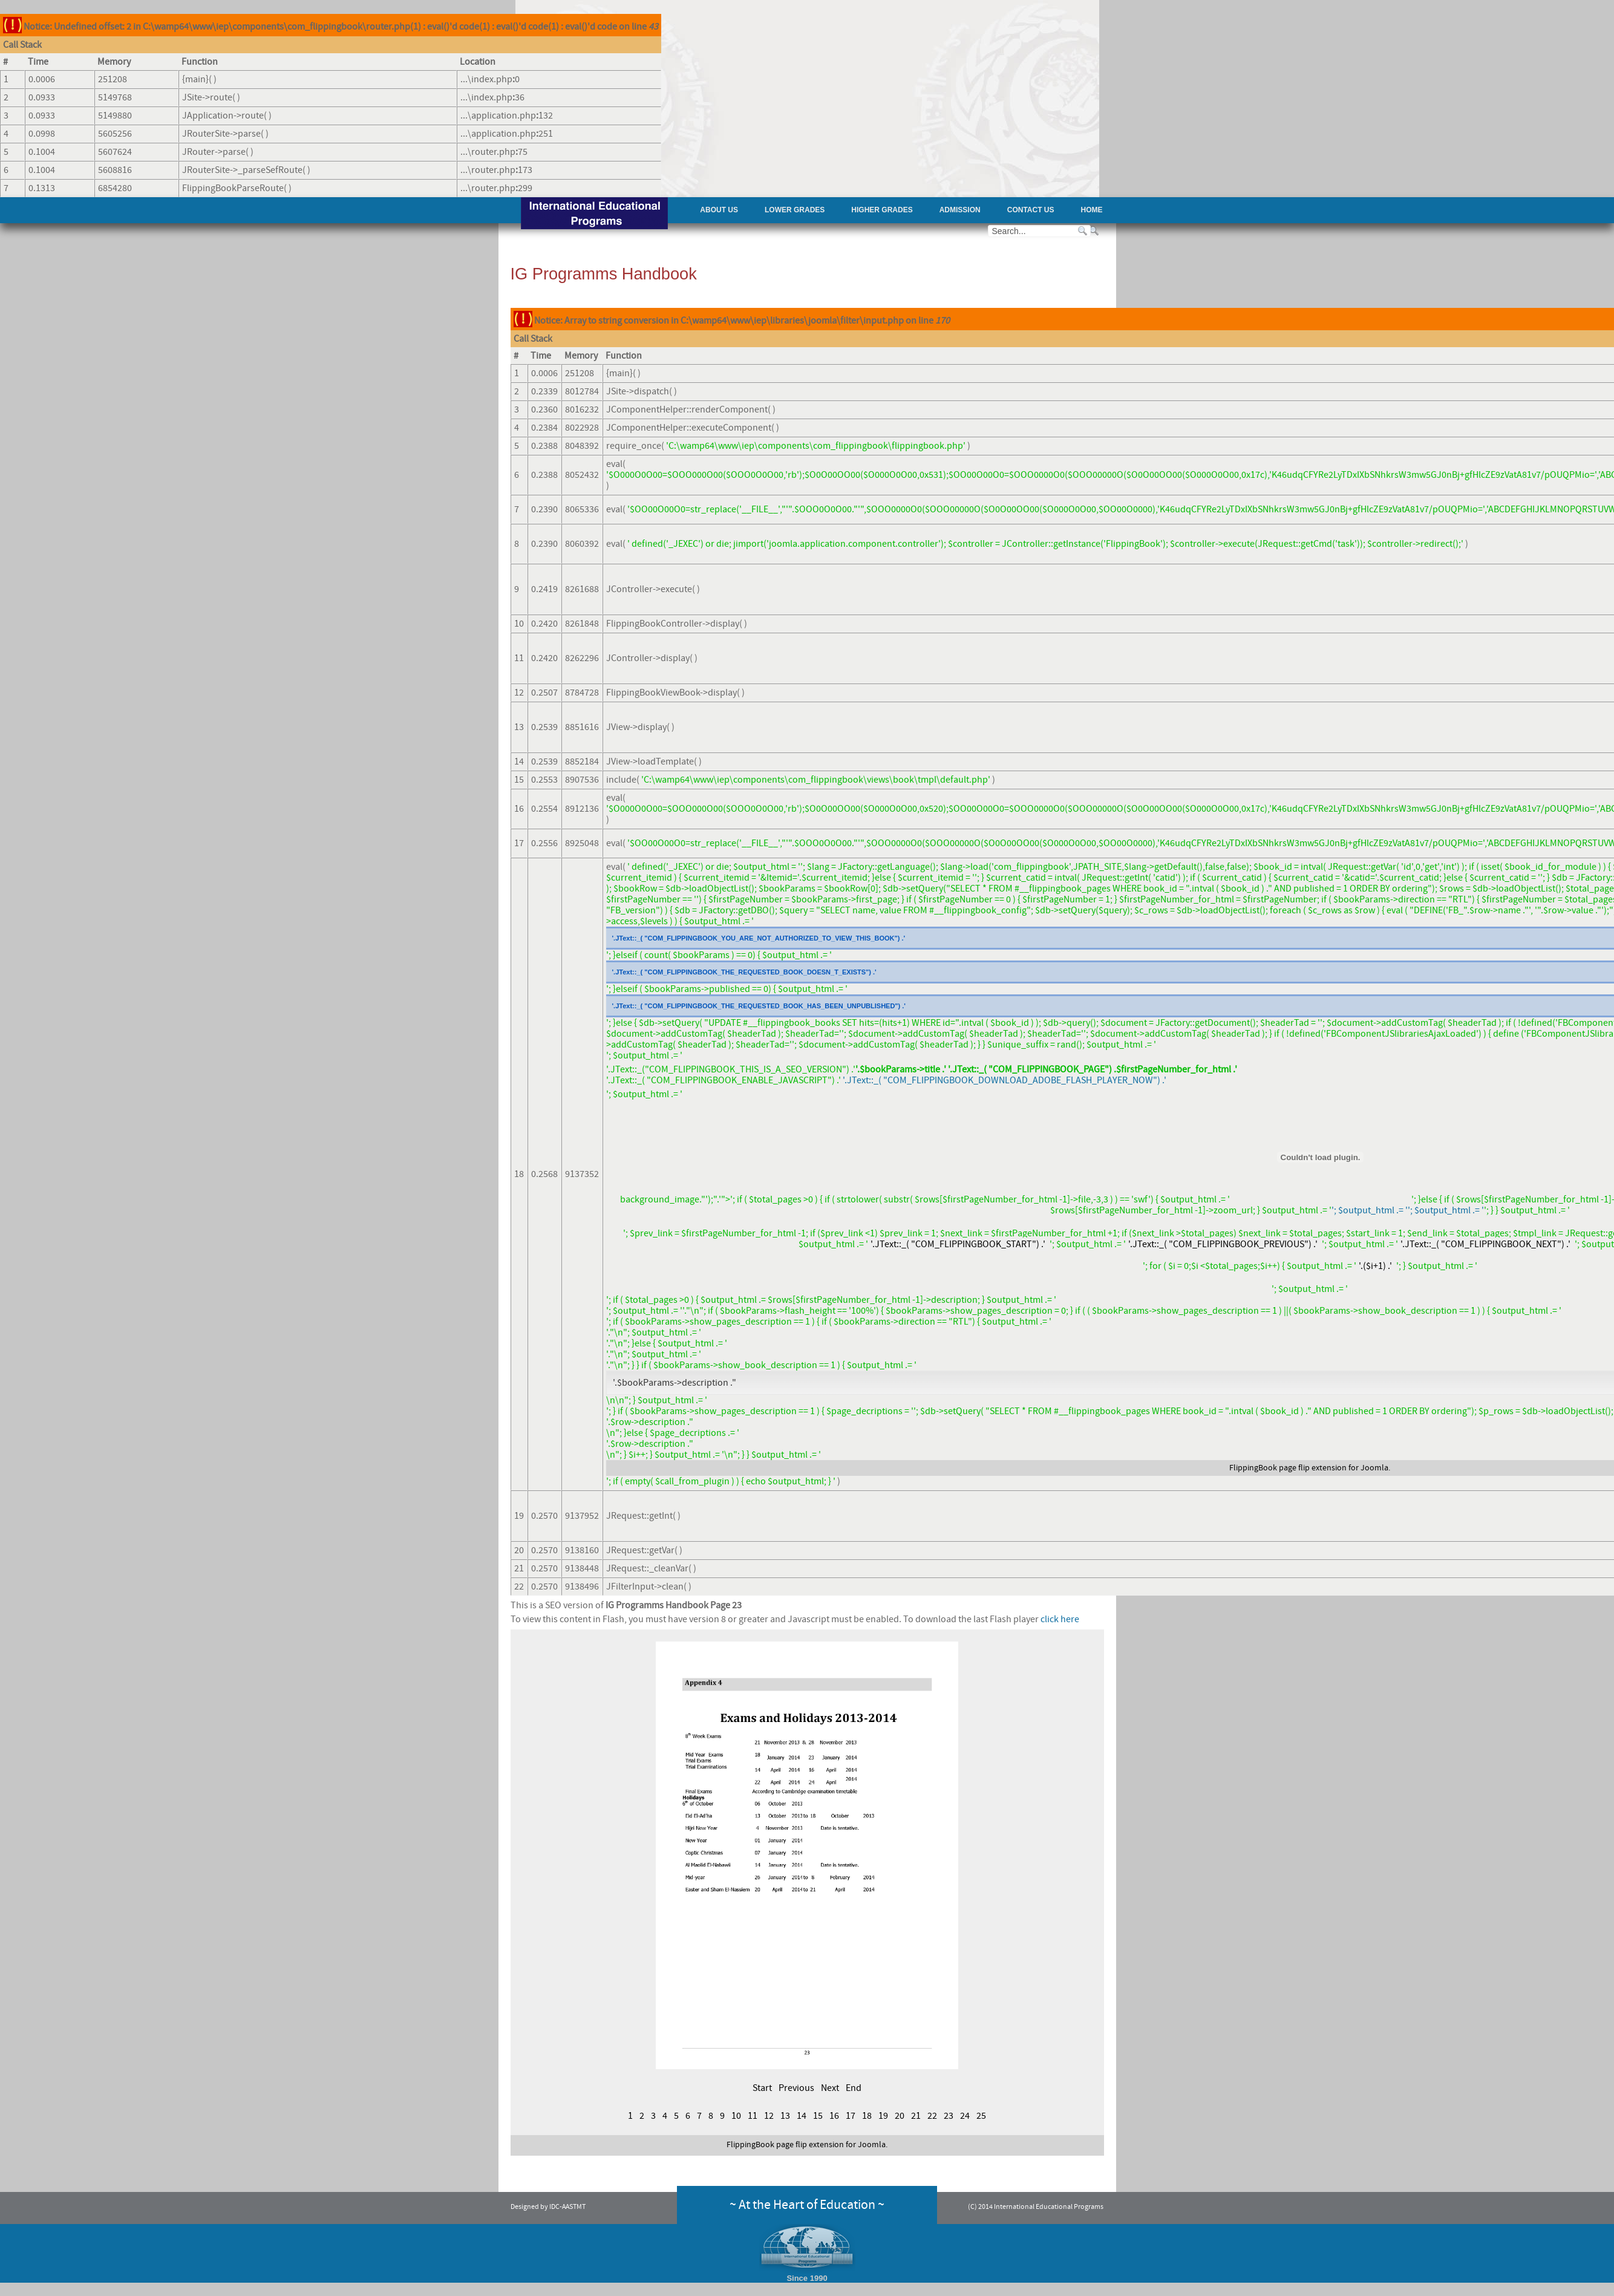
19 (883, 2115)
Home (1092, 210)
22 (932, 2115)
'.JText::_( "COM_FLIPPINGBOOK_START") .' (958, 1244)
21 (916, 2115)
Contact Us (1030, 210)
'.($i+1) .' (1375, 1266)
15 (818, 2115)
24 (965, 2115)
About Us (719, 210)
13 (785, 2115)
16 (834, 2115)
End (853, 2087)
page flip (1294, 1468)
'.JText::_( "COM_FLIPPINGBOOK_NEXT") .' (1485, 1244)
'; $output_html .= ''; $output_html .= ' (1407, 1210)
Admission (960, 210)
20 (899, 2115)
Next (830, 2087)
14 (801, 2115)
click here (1060, 1619)
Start (762, 2087)
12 (769, 2115)
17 (850, 2115)
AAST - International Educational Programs (594, 214)
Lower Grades (795, 210)
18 (867, 2115)
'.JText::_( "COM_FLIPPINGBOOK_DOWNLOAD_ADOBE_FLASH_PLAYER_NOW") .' (1004, 1080)
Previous (796, 2087)
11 (752, 2115)
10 (736, 2115)
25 (981, 2115)
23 (948, 2115)
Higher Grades (881, 210)
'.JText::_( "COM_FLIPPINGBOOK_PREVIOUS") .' (1223, 1244)
